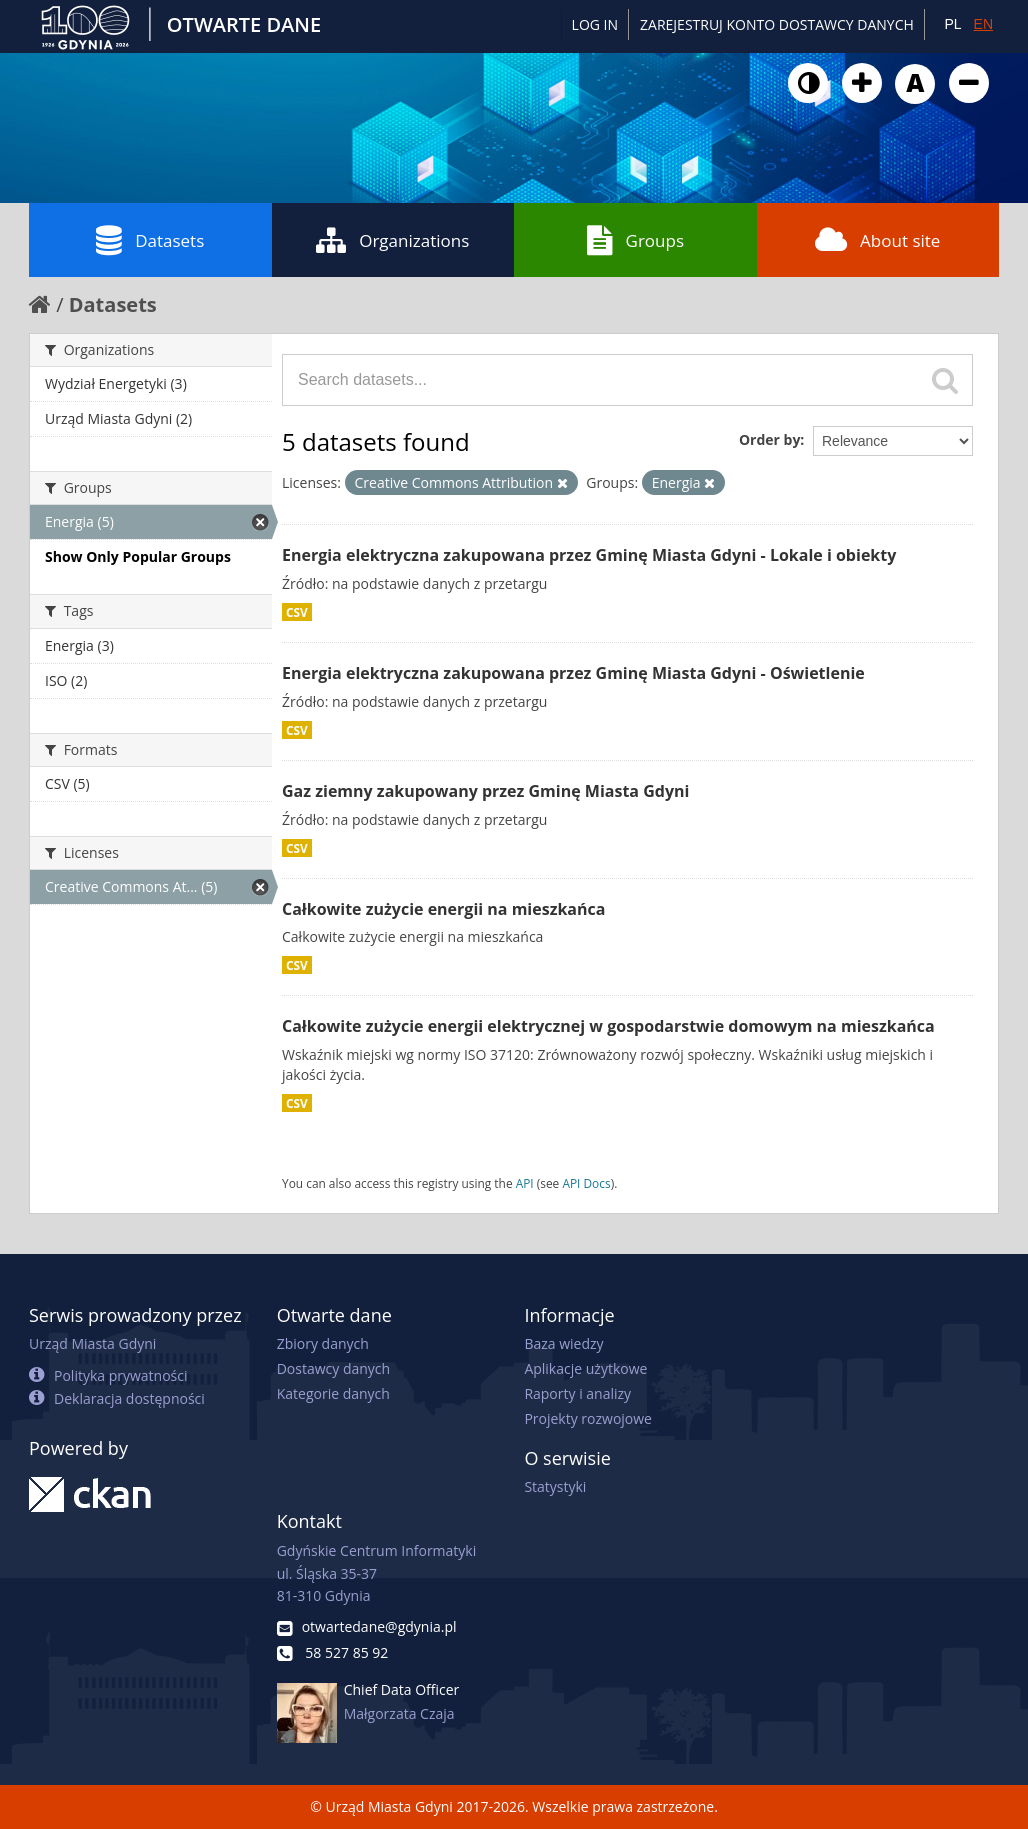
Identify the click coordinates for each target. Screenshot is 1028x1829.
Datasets (150, 240)
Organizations (392, 240)
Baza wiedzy (563, 1343)
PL (952, 24)
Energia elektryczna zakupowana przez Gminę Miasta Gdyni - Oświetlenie (573, 673)
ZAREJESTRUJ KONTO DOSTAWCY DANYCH (777, 24)
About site (877, 240)
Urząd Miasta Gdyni (92, 1343)
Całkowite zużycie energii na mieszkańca (443, 909)
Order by (769, 439)
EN (983, 24)
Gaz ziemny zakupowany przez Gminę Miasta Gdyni (485, 791)
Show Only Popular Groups (138, 556)
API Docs (586, 1183)
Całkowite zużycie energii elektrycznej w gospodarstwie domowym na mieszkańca (608, 1026)
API (525, 1183)
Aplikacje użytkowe (585, 1368)
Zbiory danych (323, 1343)
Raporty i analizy (577, 1393)
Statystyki (555, 1486)
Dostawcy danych (333, 1368)
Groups (635, 240)
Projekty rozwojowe (588, 1418)
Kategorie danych (333, 1393)
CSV (297, 612)
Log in (595, 24)
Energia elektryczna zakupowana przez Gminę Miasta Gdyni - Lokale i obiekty (589, 555)
